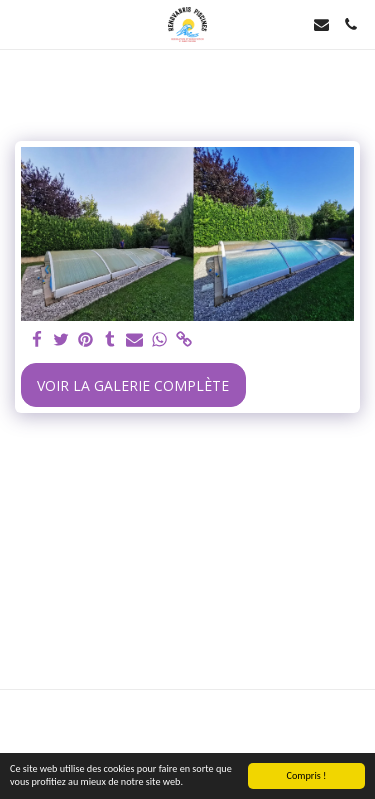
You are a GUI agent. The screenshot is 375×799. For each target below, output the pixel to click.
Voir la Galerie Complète (133, 385)
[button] (22, 23)
